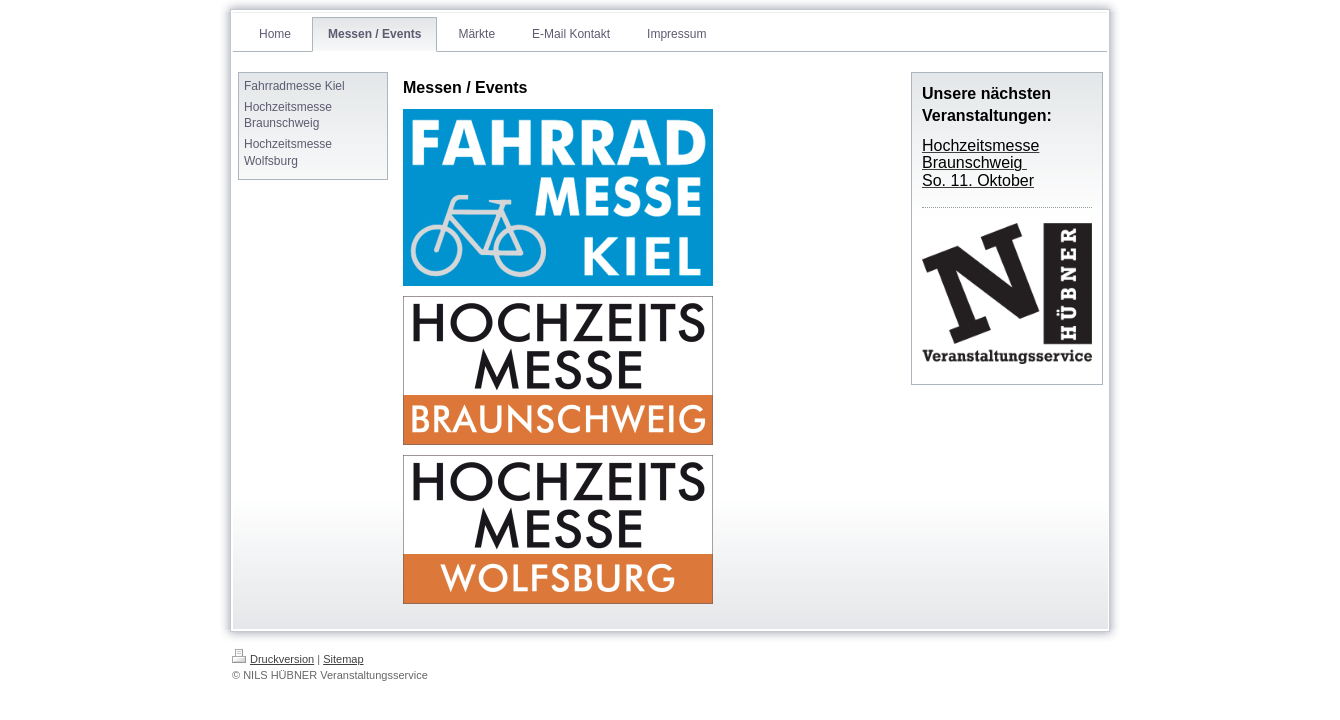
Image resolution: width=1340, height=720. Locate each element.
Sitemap (343, 659)
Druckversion (273, 659)
